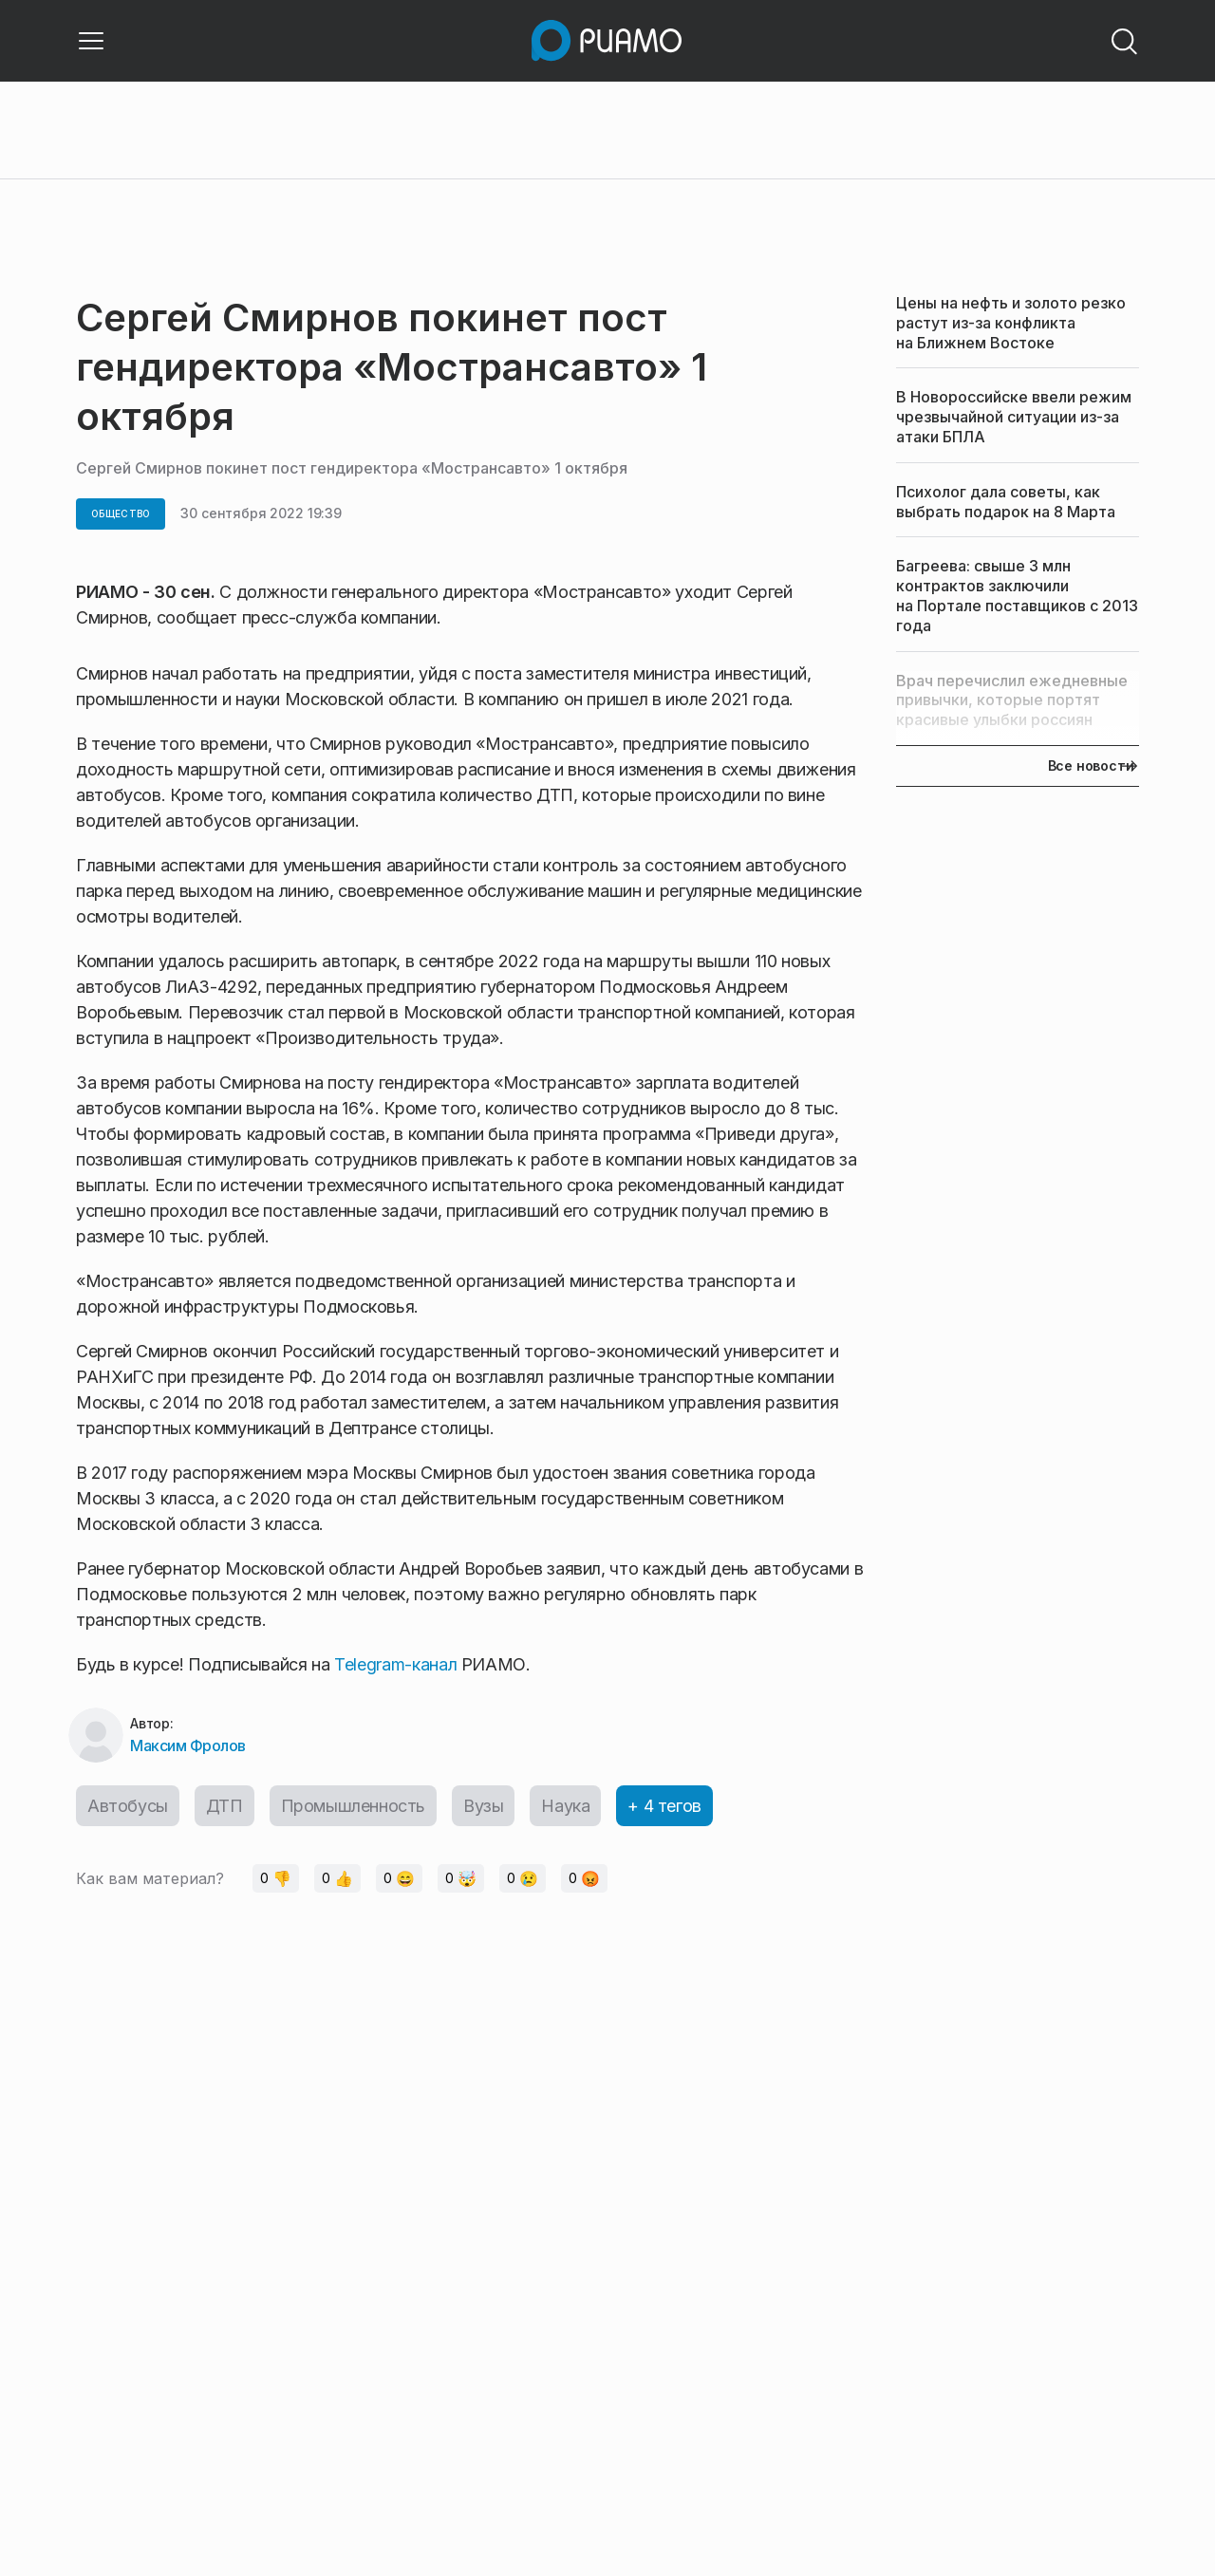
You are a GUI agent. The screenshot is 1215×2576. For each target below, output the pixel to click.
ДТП (224, 1806)
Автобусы (127, 1806)
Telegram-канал (395, 1664)
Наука (565, 1806)
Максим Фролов (188, 1745)
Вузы (483, 1806)
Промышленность (353, 1806)
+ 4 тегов (664, 1806)
